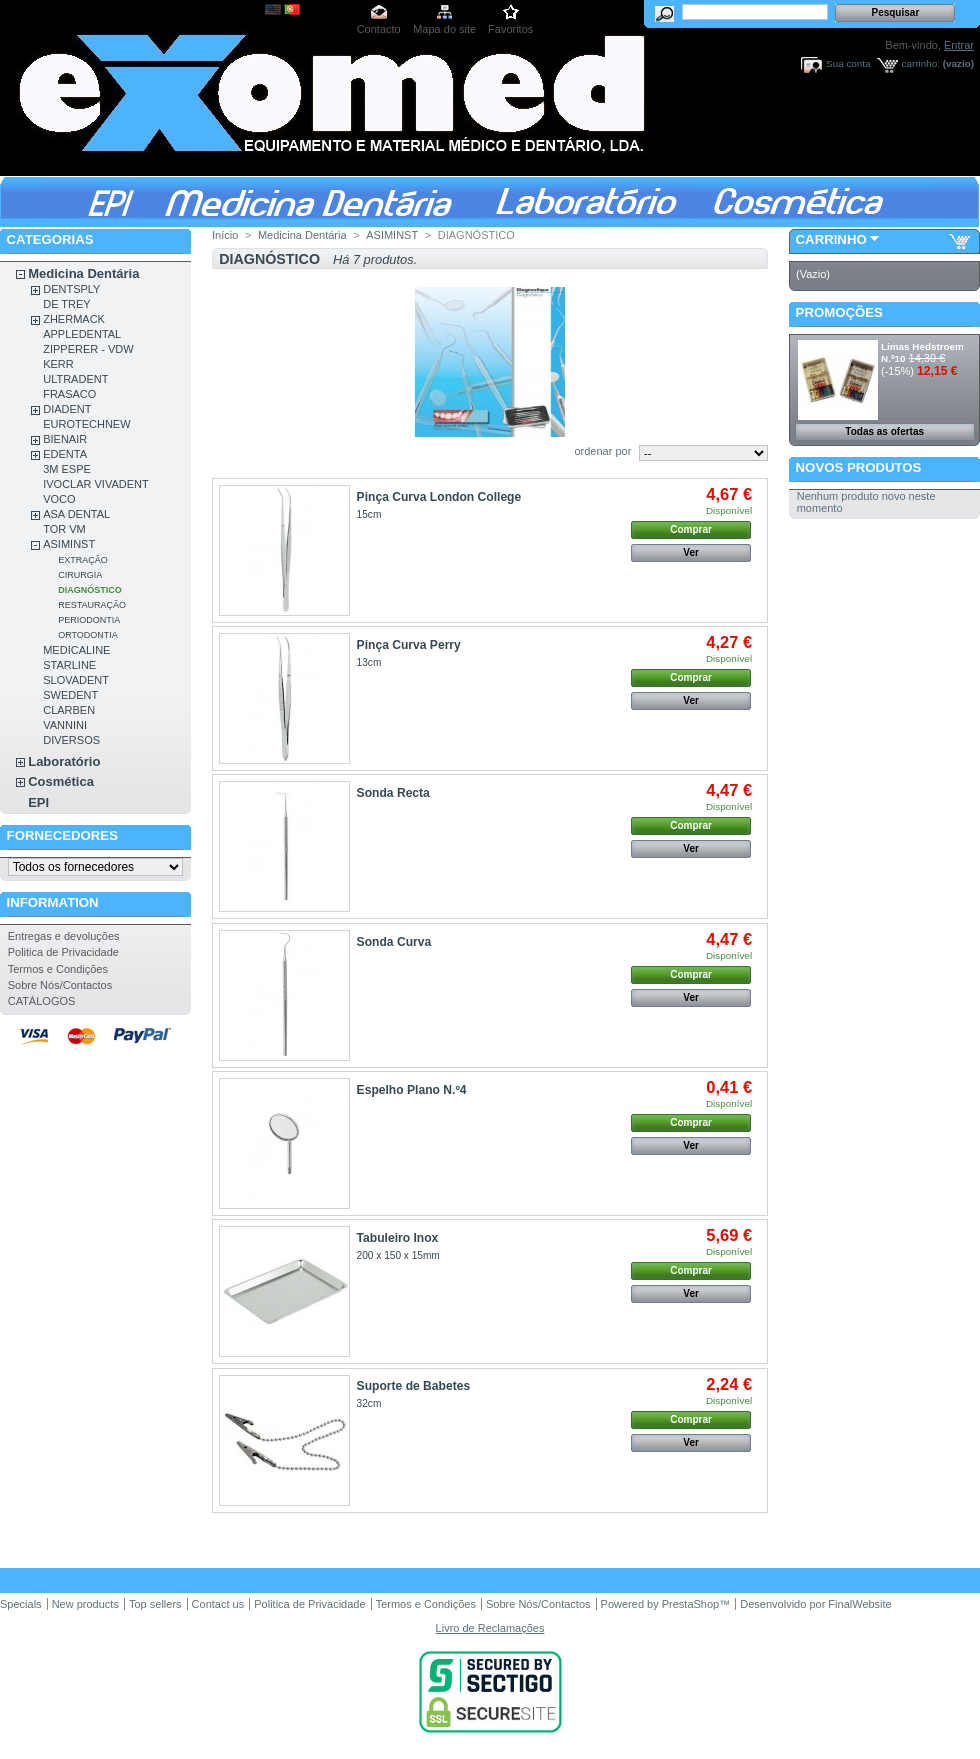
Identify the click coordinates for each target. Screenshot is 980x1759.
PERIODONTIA (89, 620)
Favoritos (510, 29)
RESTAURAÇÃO (92, 605)
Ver (691, 552)
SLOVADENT (76, 680)
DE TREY (66, 304)
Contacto (379, 29)
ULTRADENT (75, 379)
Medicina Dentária (83, 273)
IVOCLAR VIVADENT (96, 484)
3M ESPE (67, 469)
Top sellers (155, 1604)
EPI (38, 802)
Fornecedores (62, 835)
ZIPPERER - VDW (88, 349)
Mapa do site (444, 29)
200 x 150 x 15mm (398, 1255)
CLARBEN (69, 710)
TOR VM (64, 529)
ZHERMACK (74, 319)
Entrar (959, 45)
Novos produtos (859, 467)
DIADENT (67, 409)
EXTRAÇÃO (83, 560)
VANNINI (65, 725)
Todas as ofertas (884, 431)
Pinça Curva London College (439, 497)
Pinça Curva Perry (409, 645)
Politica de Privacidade (63, 952)
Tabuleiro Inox (398, 1238)
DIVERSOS (71, 740)
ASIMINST (69, 544)
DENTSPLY (71, 289)
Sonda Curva (394, 942)
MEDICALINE (76, 650)
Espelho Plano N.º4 (412, 1090)
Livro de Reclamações (490, 1628)
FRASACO (69, 394)
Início (225, 235)
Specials (21, 1604)
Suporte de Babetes (414, 1386)
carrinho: (921, 63)
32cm (369, 1403)
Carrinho (831, 239)
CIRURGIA (80, 575)
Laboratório (64, 761)
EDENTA (65, 454)
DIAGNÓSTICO (90, 590)
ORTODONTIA (88, 635)
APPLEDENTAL (82, 334)
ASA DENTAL (76, 514)
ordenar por (602, 451)
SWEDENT (70, 695)
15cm (369, 514)
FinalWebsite (859, 1604)
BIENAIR (65, 439)
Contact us (218, 1604)
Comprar (691, 529)
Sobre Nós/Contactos (60, 985)
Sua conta (848, 63)
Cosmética (61, 781)
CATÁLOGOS (42, 1001)
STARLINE (69, 665)
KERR (58, 364)
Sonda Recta (393, 793)
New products (85, 1604)
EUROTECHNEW (86, 424)
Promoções (839, 312)
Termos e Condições (58, 969)
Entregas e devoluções (64, 936)
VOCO (59, 499)
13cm (372, 662)
